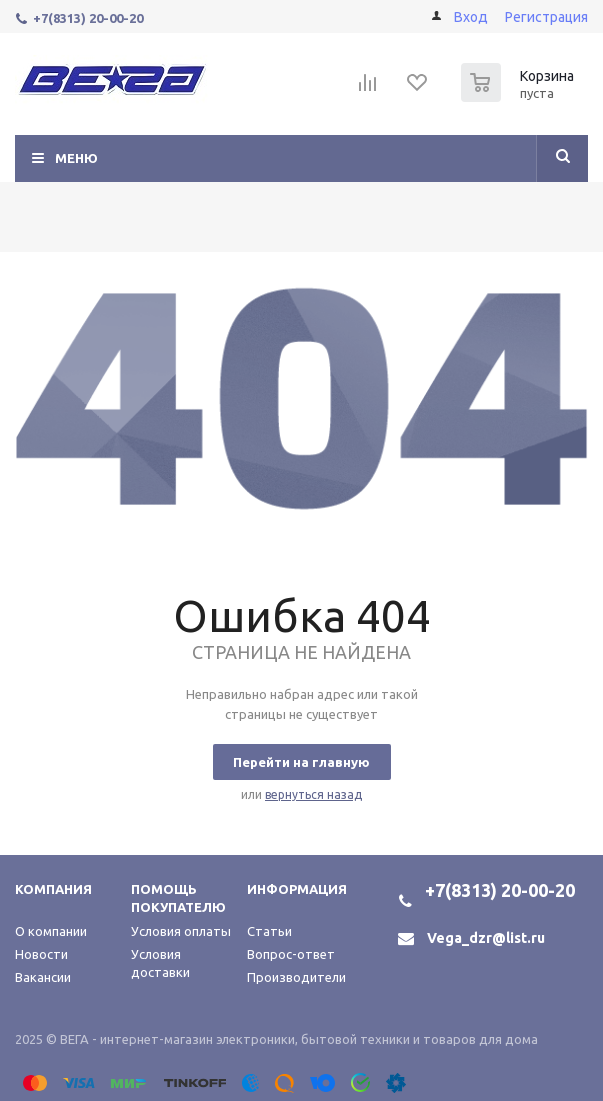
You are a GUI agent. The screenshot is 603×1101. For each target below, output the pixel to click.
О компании (51, 931)
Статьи (269, 931)
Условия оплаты (181, 931)
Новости (41, 954)
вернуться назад (313, 794)
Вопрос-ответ (291, 954)
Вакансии (43, 977)
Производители (296, 977)
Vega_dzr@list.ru (486, 938)
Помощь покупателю (178, 898)
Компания (53, 889)
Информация (297, 889)
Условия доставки (160, 963)
